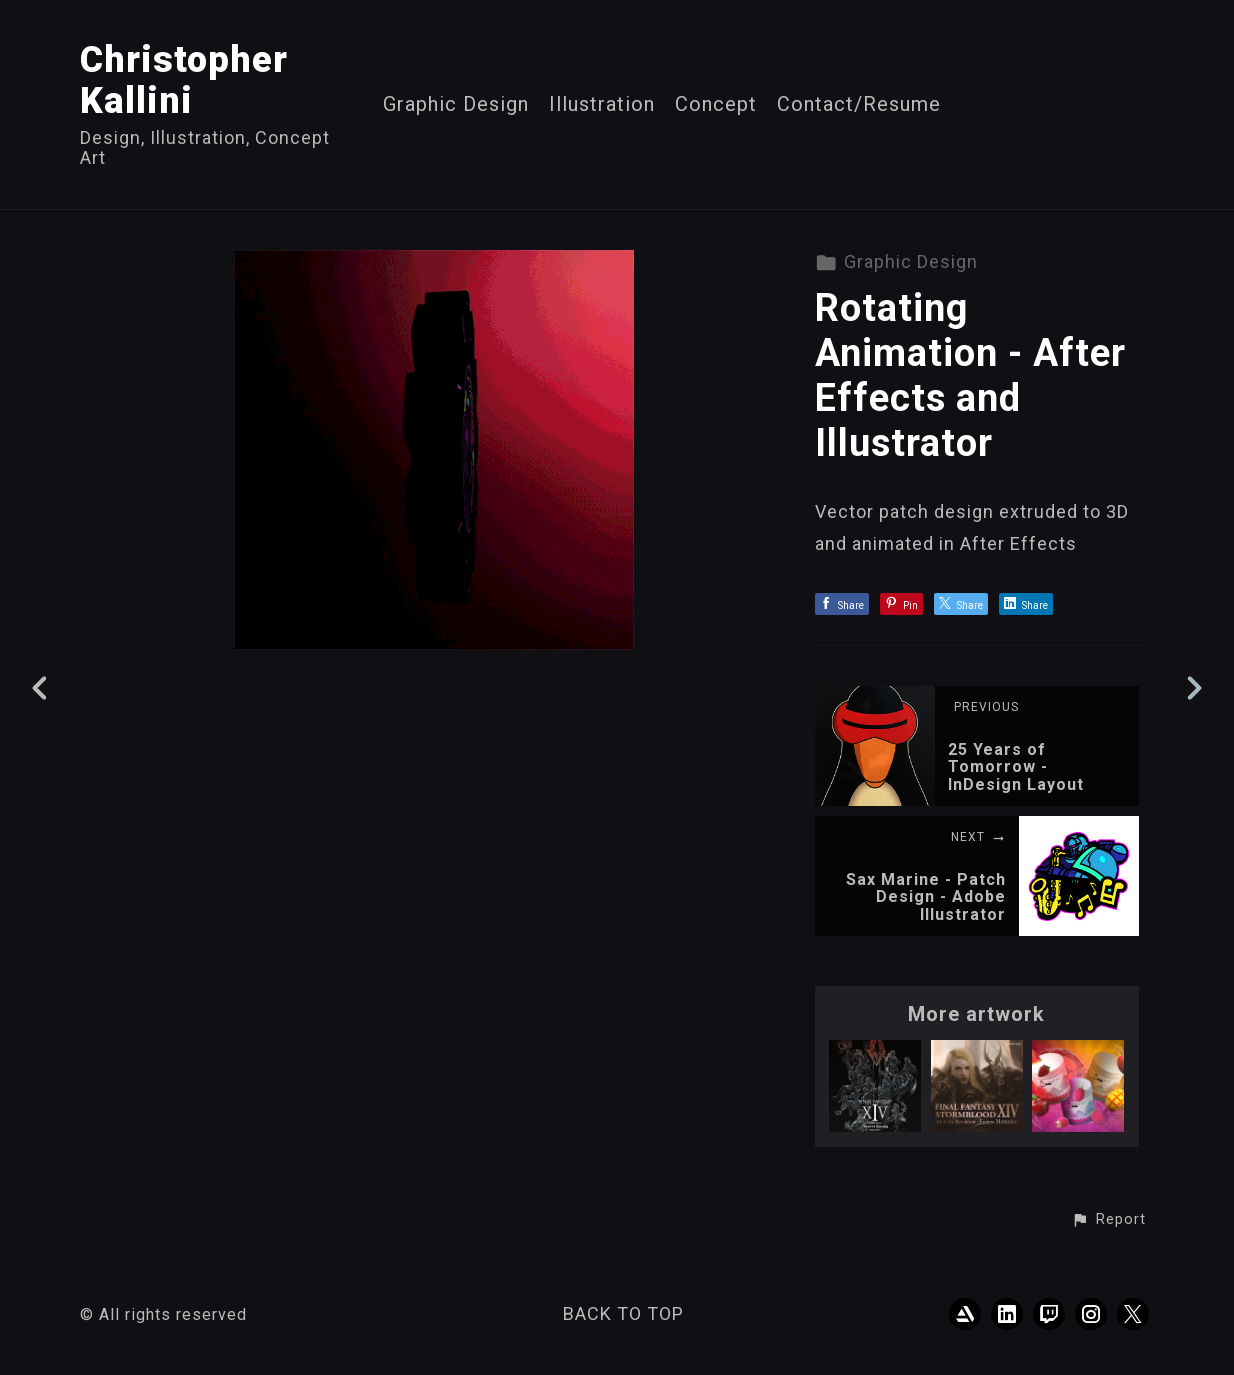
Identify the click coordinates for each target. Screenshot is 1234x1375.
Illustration (602, 104)
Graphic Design (456, 104)
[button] (1108, 1220)
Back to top (623, 1313)
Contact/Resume (859, 104)
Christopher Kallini (184, 80)
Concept (716, 104)
